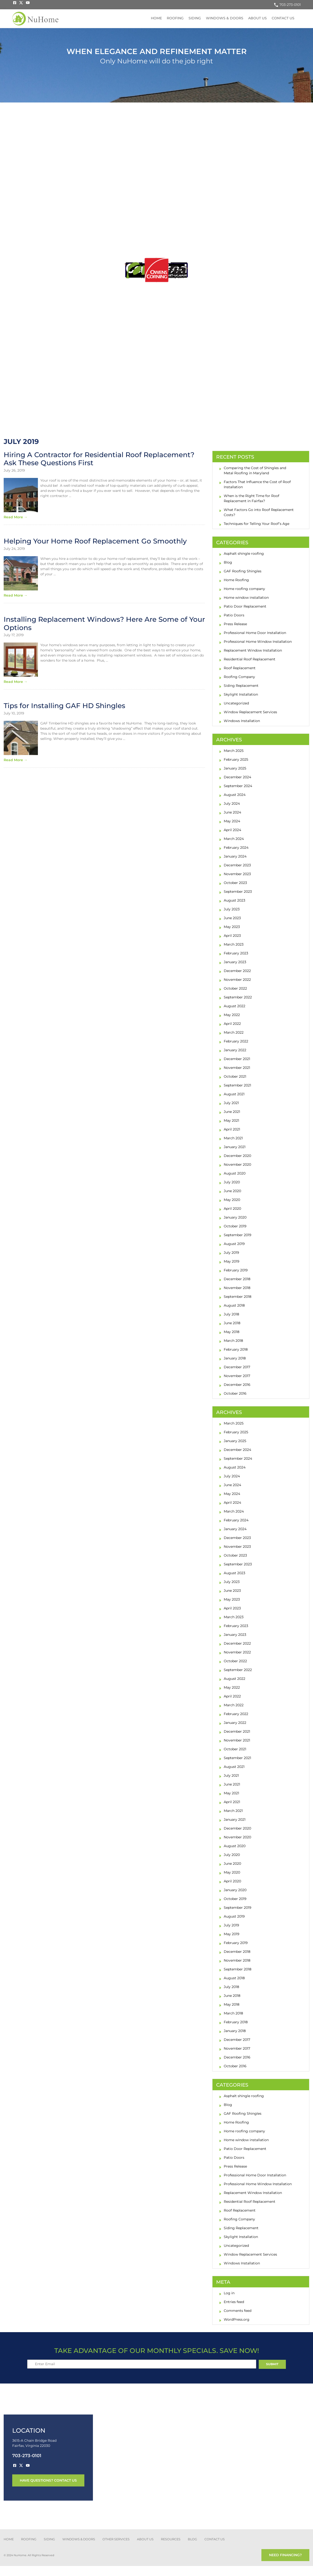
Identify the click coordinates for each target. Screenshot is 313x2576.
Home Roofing (236, 580)
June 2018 (232, 1323)
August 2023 (234, 900)
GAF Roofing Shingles (242, 571)
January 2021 (235, 1147)
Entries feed (234, 2302)
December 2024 (237, 777)
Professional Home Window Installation (258, 641)
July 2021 (231, 1103)
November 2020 (237, 1164)
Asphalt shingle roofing (244, 553)
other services (116, 2539)
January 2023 (235, 962)
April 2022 (232, 1023)
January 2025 (235, 768)
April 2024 (232, 830)
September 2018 (237, 1296)
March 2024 (234, 838)
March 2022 (234, 1032)
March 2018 (233, 1340)
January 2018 (235, 1358)
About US (257, 18)
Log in (229, 2293)
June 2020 (232, 1191)
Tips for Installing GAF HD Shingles (64, 705)
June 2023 (232, 918)
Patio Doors (234, 615)
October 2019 (235, 1226)
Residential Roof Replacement (249, 659)
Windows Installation (242, 721)
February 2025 (236, 759)
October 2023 (235, 883)
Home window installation (246, 597)
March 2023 (234, 944)
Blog (228, 562)
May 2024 (232, 821)
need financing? (285, 2555)
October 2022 (235, 988)
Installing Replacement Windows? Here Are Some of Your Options (104, 623)
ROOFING (28, 2539)
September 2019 (237, 1235)
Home (156, 18)
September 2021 (237, 1085)
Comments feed (237, 2310)
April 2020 (232, 1208)
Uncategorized (236, 703)
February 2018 (236, 1349)
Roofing (175, 18)
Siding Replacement (241, 685)
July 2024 (232, 803)
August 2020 (235, 1173)
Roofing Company (239, 677)
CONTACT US (214, 2539)
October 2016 (235, 1393)
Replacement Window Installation (253, 650)
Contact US (283, 18)
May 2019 (231, 1261)
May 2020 (232, 1200)
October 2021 (235, 1076)
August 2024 (235, 794)
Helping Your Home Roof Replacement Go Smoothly (95, 541)
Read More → (15, 517)
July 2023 (232, 909)
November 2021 (237, 1067)
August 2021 (234, 1094)
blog (192, 2539)
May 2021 (231, 1120)
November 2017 (237, 1376)
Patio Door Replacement (245, 606)
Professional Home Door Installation (255, 633)
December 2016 (237, 1384)
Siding (195, 18)
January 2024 (235, 856)
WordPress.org (236, 2319)
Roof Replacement (240, 668)
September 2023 (238, 891)
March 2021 (233, 1138)
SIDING (49, 2539)
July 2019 (231, 1252)
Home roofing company (244, 589)
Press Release (235, 624)
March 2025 (234, 750)
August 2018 (234, 1305)
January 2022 (235, 1050)
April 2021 (232, 1129)
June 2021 (232, 1111)
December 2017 (237, 1367)
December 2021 (237, 1059)
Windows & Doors (224, 18)
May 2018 (231, 1332)
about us (145, 2539)
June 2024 (232, 812)
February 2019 (236, 1270)
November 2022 (237, 979)
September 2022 (238, 997)
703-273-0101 (287, 4)
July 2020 (232, 1182)
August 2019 (234, 1244)
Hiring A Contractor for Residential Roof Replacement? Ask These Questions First (99, 459)
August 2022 (234, 1006)
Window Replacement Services (250, 712)
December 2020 (237, 1155)
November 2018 (237, 1288)
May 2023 (232, 927)
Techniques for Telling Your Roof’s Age (256, 523)
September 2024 (238, 786)
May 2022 (232, 1015)
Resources (170, 2539)
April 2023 (232, 935)
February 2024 (236, 847)
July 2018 (231, 1314)
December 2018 (237, 1279)
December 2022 (237, 971)
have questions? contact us (48, 2480)
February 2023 (236, 953)
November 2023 (237, 874)
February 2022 (236, 1041)
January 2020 (235, 1217)
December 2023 (237, 865)
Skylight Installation (241, 694)
